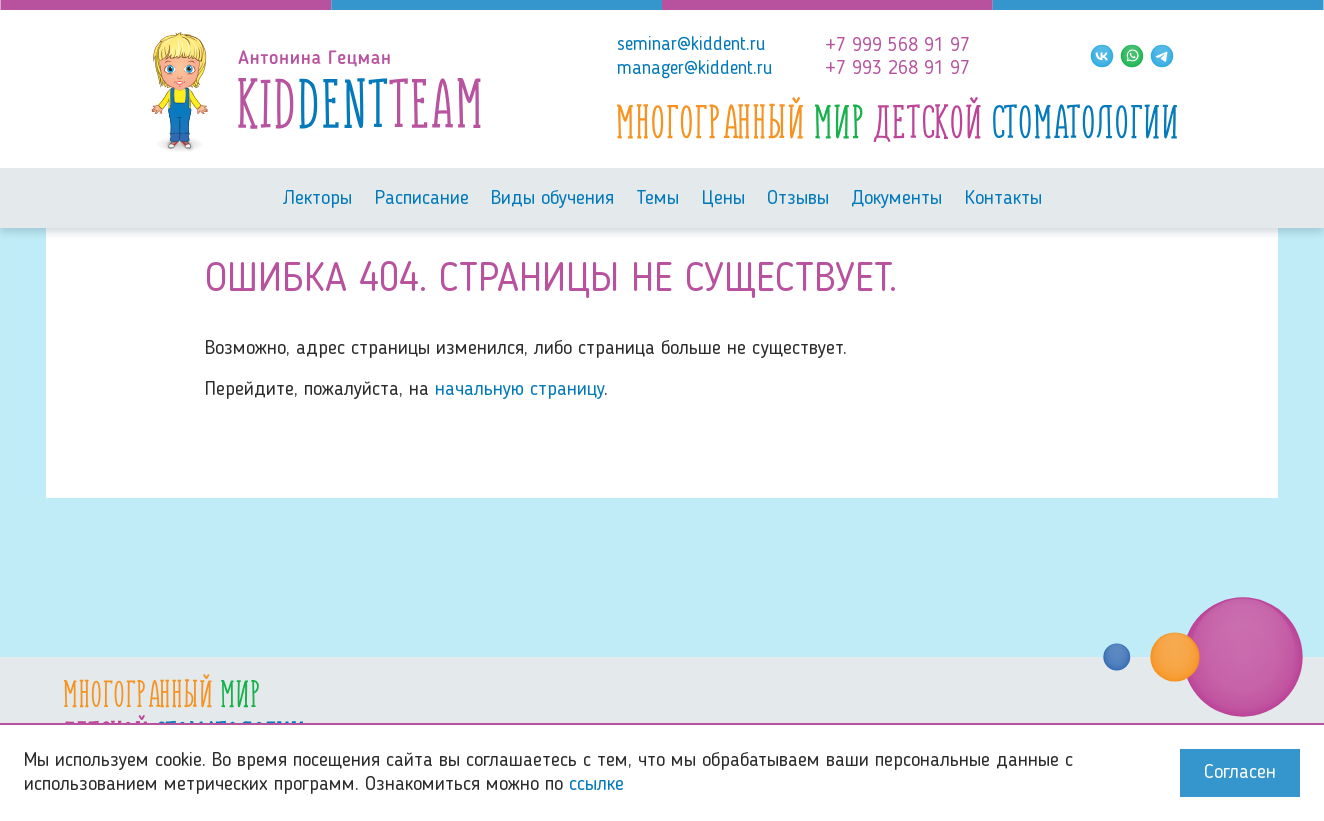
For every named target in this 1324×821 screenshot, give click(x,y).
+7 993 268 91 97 (897, 69)
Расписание (422, 199)
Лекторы (317, 199)
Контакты (1003, 199)
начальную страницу (519, 390)
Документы (896, 199)
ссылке (596, 785)
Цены (723, 199)
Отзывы (798, 199)
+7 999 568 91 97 (897, 46)
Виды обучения (552, 199)
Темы (657, 199)
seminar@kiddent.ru (691, 45)
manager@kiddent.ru (695, 69)
